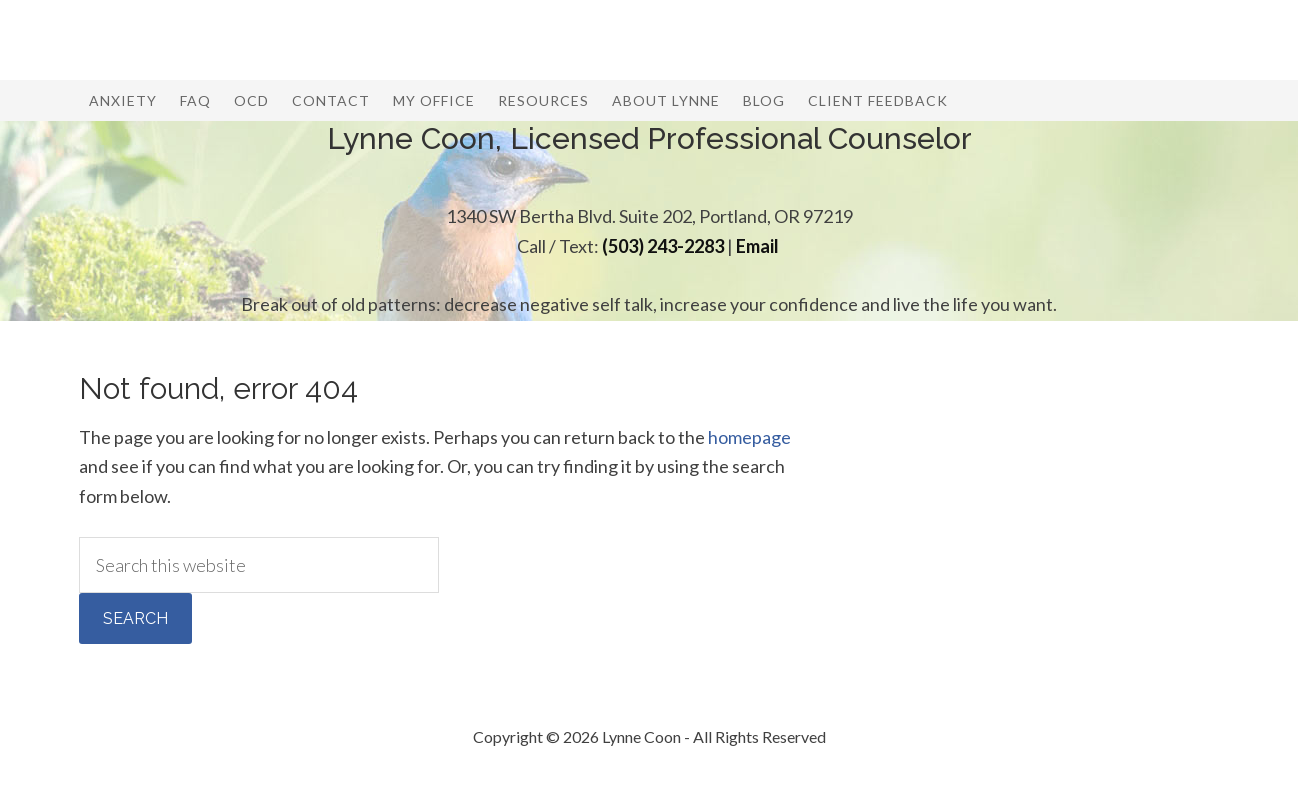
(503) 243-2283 (663, 246)
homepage (749, 437)
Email (757, 246)
